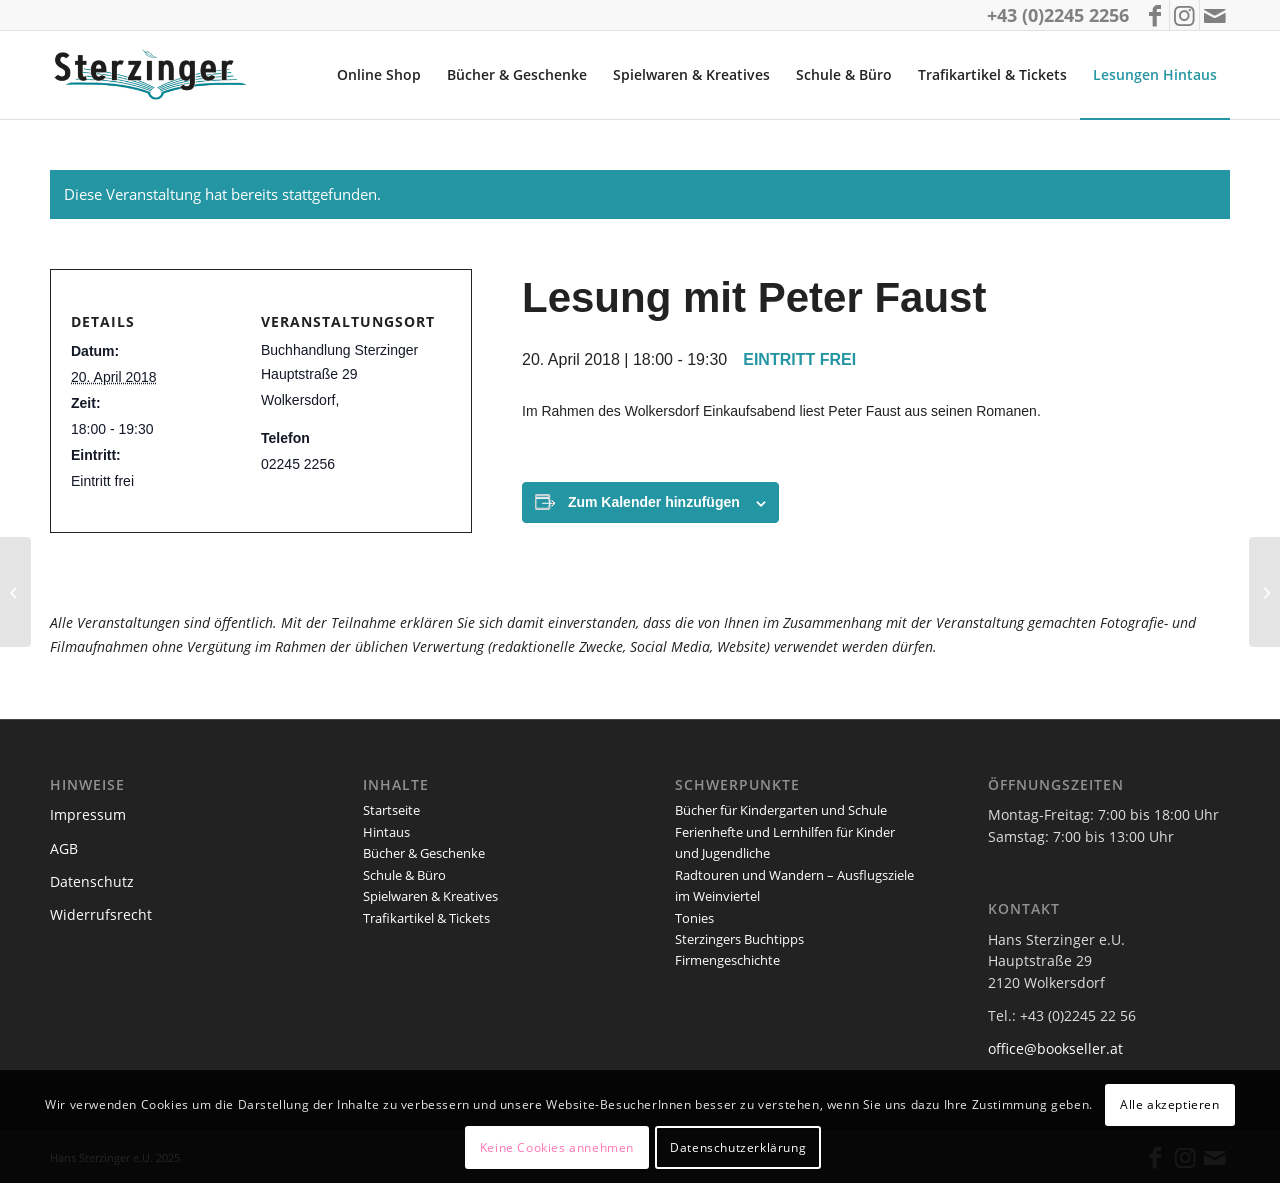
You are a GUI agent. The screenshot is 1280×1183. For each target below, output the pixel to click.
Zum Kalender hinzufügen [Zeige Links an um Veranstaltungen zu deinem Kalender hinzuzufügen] (654, 502)
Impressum (88, 814)
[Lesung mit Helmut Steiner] (1264, 592)
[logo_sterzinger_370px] (154, 75)
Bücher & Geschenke (424, 853)
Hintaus (386, 832)
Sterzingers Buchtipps (739, 939)
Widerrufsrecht (101, 914)
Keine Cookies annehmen (557, 1147)
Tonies (694, 918)
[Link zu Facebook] (1154, 15)
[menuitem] (379, 75)
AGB (64, 848)
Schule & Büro (404, 875)
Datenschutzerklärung (738, 1147)
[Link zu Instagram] (1184, 15)
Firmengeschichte (727, 960)
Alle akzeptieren (1170, 1104)
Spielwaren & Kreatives (430, 896)
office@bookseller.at (1055, 1048)
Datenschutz (92, 881)
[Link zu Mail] (1215, 15)
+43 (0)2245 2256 (1058, 15)
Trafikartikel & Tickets (426, 918)
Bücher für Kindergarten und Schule (781, 810)
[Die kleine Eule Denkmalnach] (15, 592)
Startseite (391, 810)
